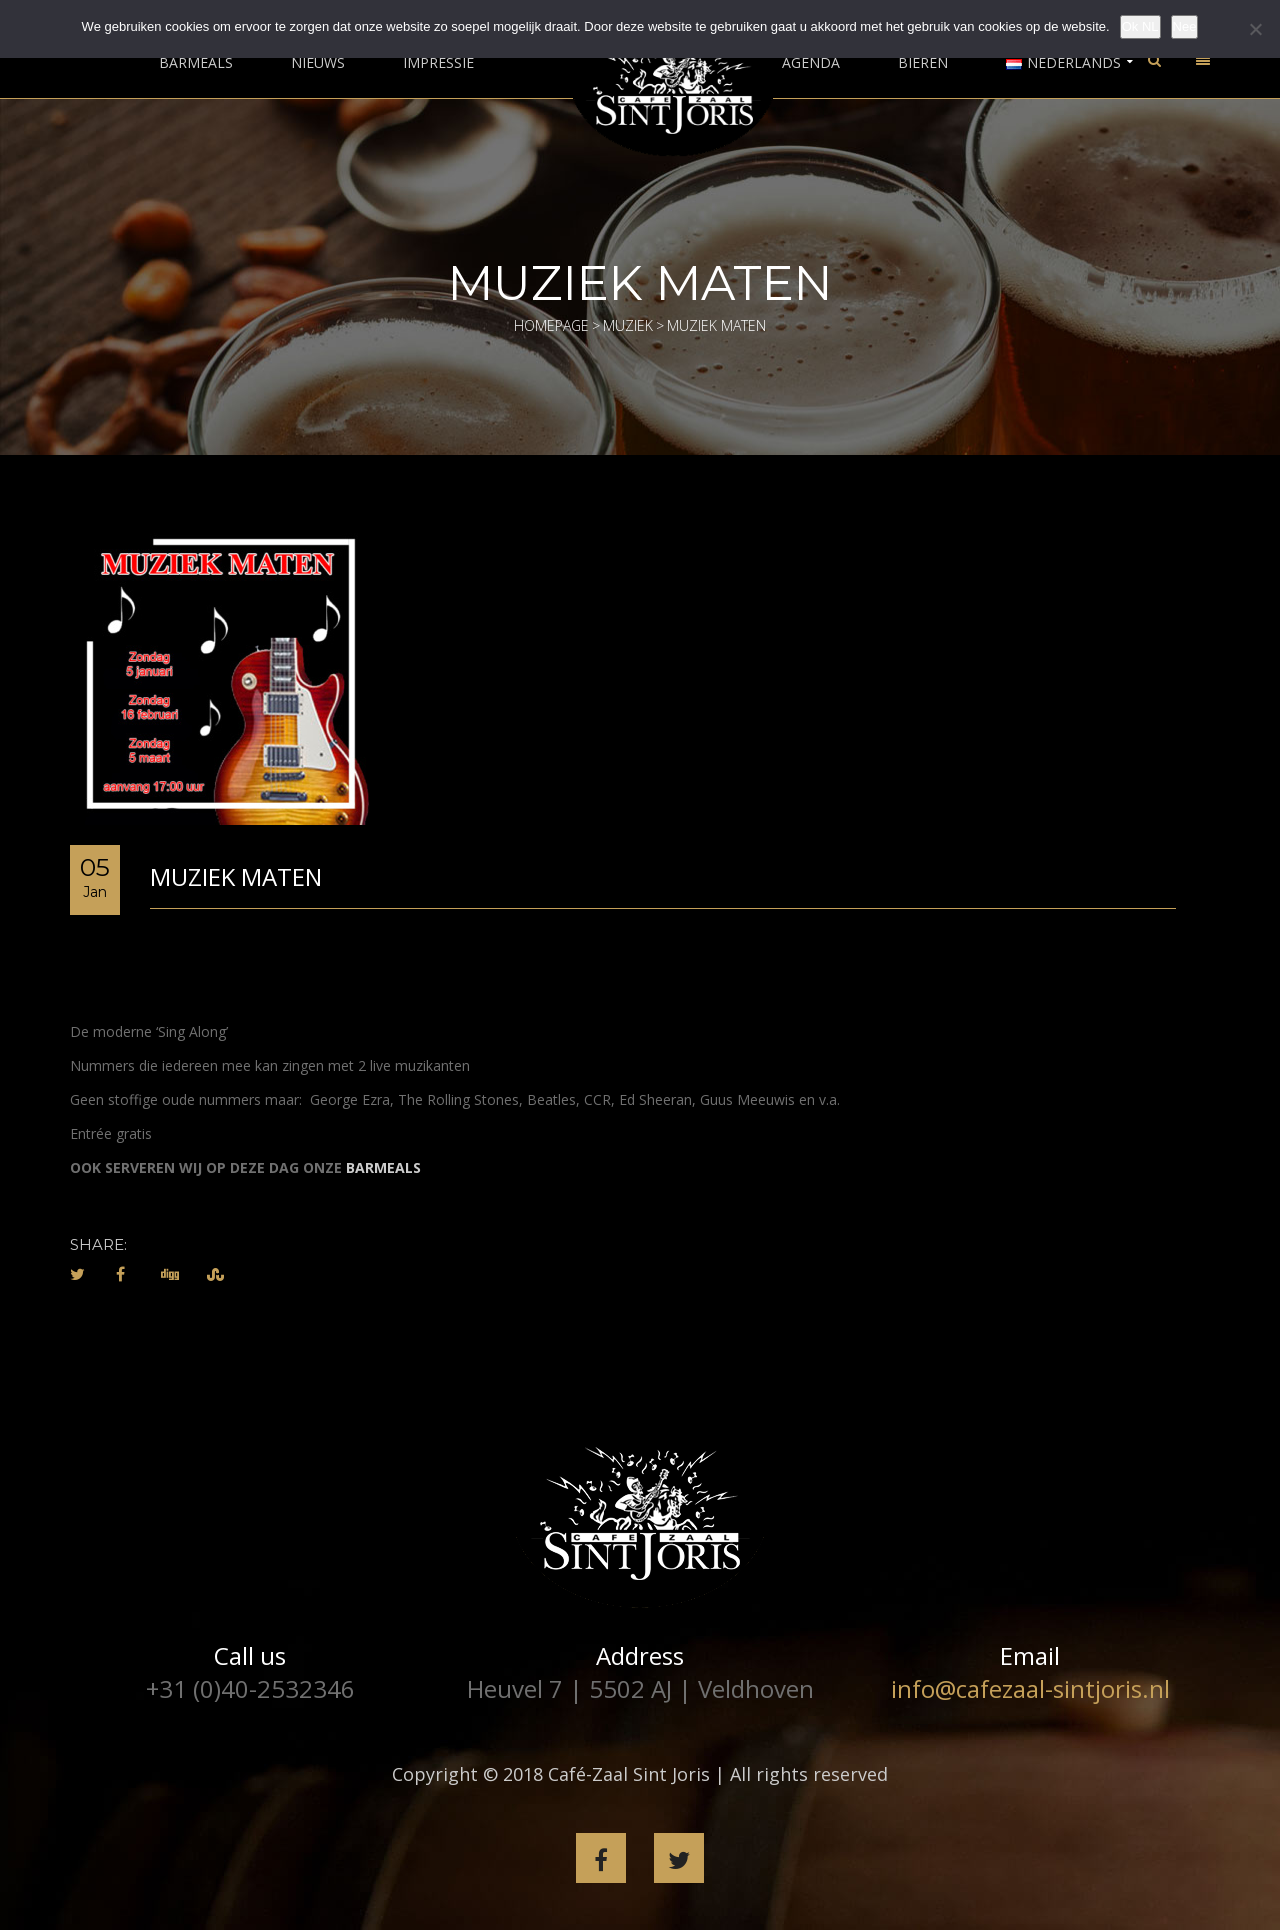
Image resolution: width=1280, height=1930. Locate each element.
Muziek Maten (236, 876)
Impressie (438, 63)
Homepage (551, 325)
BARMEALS (383, 1167)
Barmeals (196, 63)
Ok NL (1140, 26)
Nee (1185, 26)
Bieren (923, 63)
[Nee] (1255, 29)
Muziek (628, 325)
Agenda (811, 63)
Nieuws (318, 63)
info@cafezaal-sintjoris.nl (1030, 1688)
